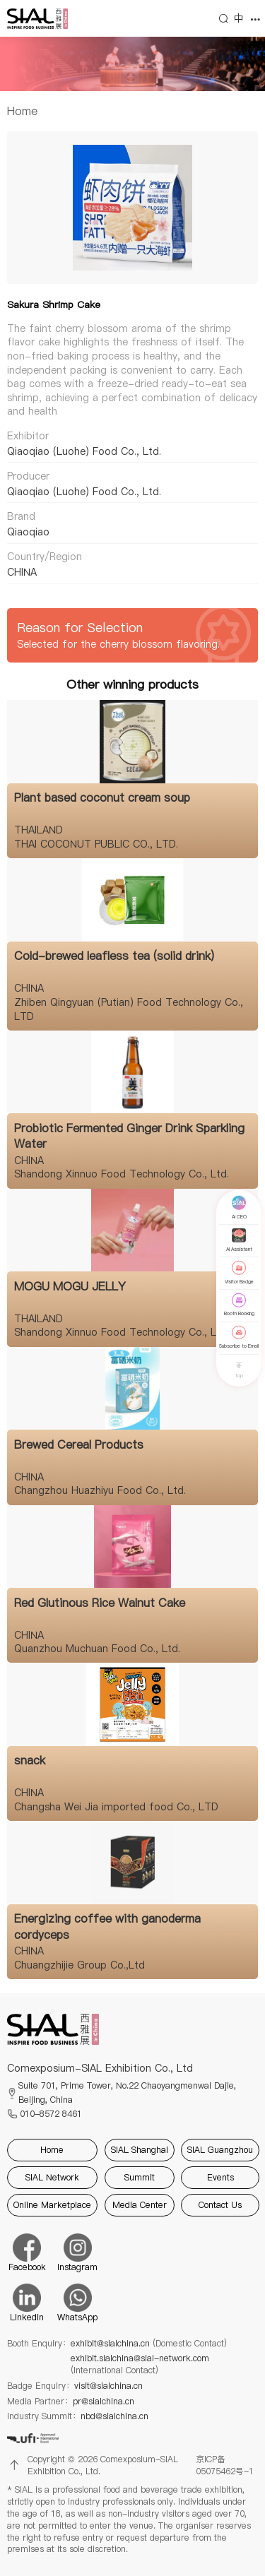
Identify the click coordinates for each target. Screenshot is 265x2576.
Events (220, 2177)
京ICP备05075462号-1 (225, 2465)
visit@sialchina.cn (108, 2386)
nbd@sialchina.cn (114, 2416)
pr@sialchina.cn (103, 2401)
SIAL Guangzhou (220, 2150)
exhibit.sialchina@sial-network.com (140, 2364)
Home (22, 111)
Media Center (139, 2205)
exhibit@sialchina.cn (149, 2343)
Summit (139, 2177)
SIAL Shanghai (139, 2150)
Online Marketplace (52, 2205)
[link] (22, 111)
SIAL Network (52, 2177)
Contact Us (220, 2205)
